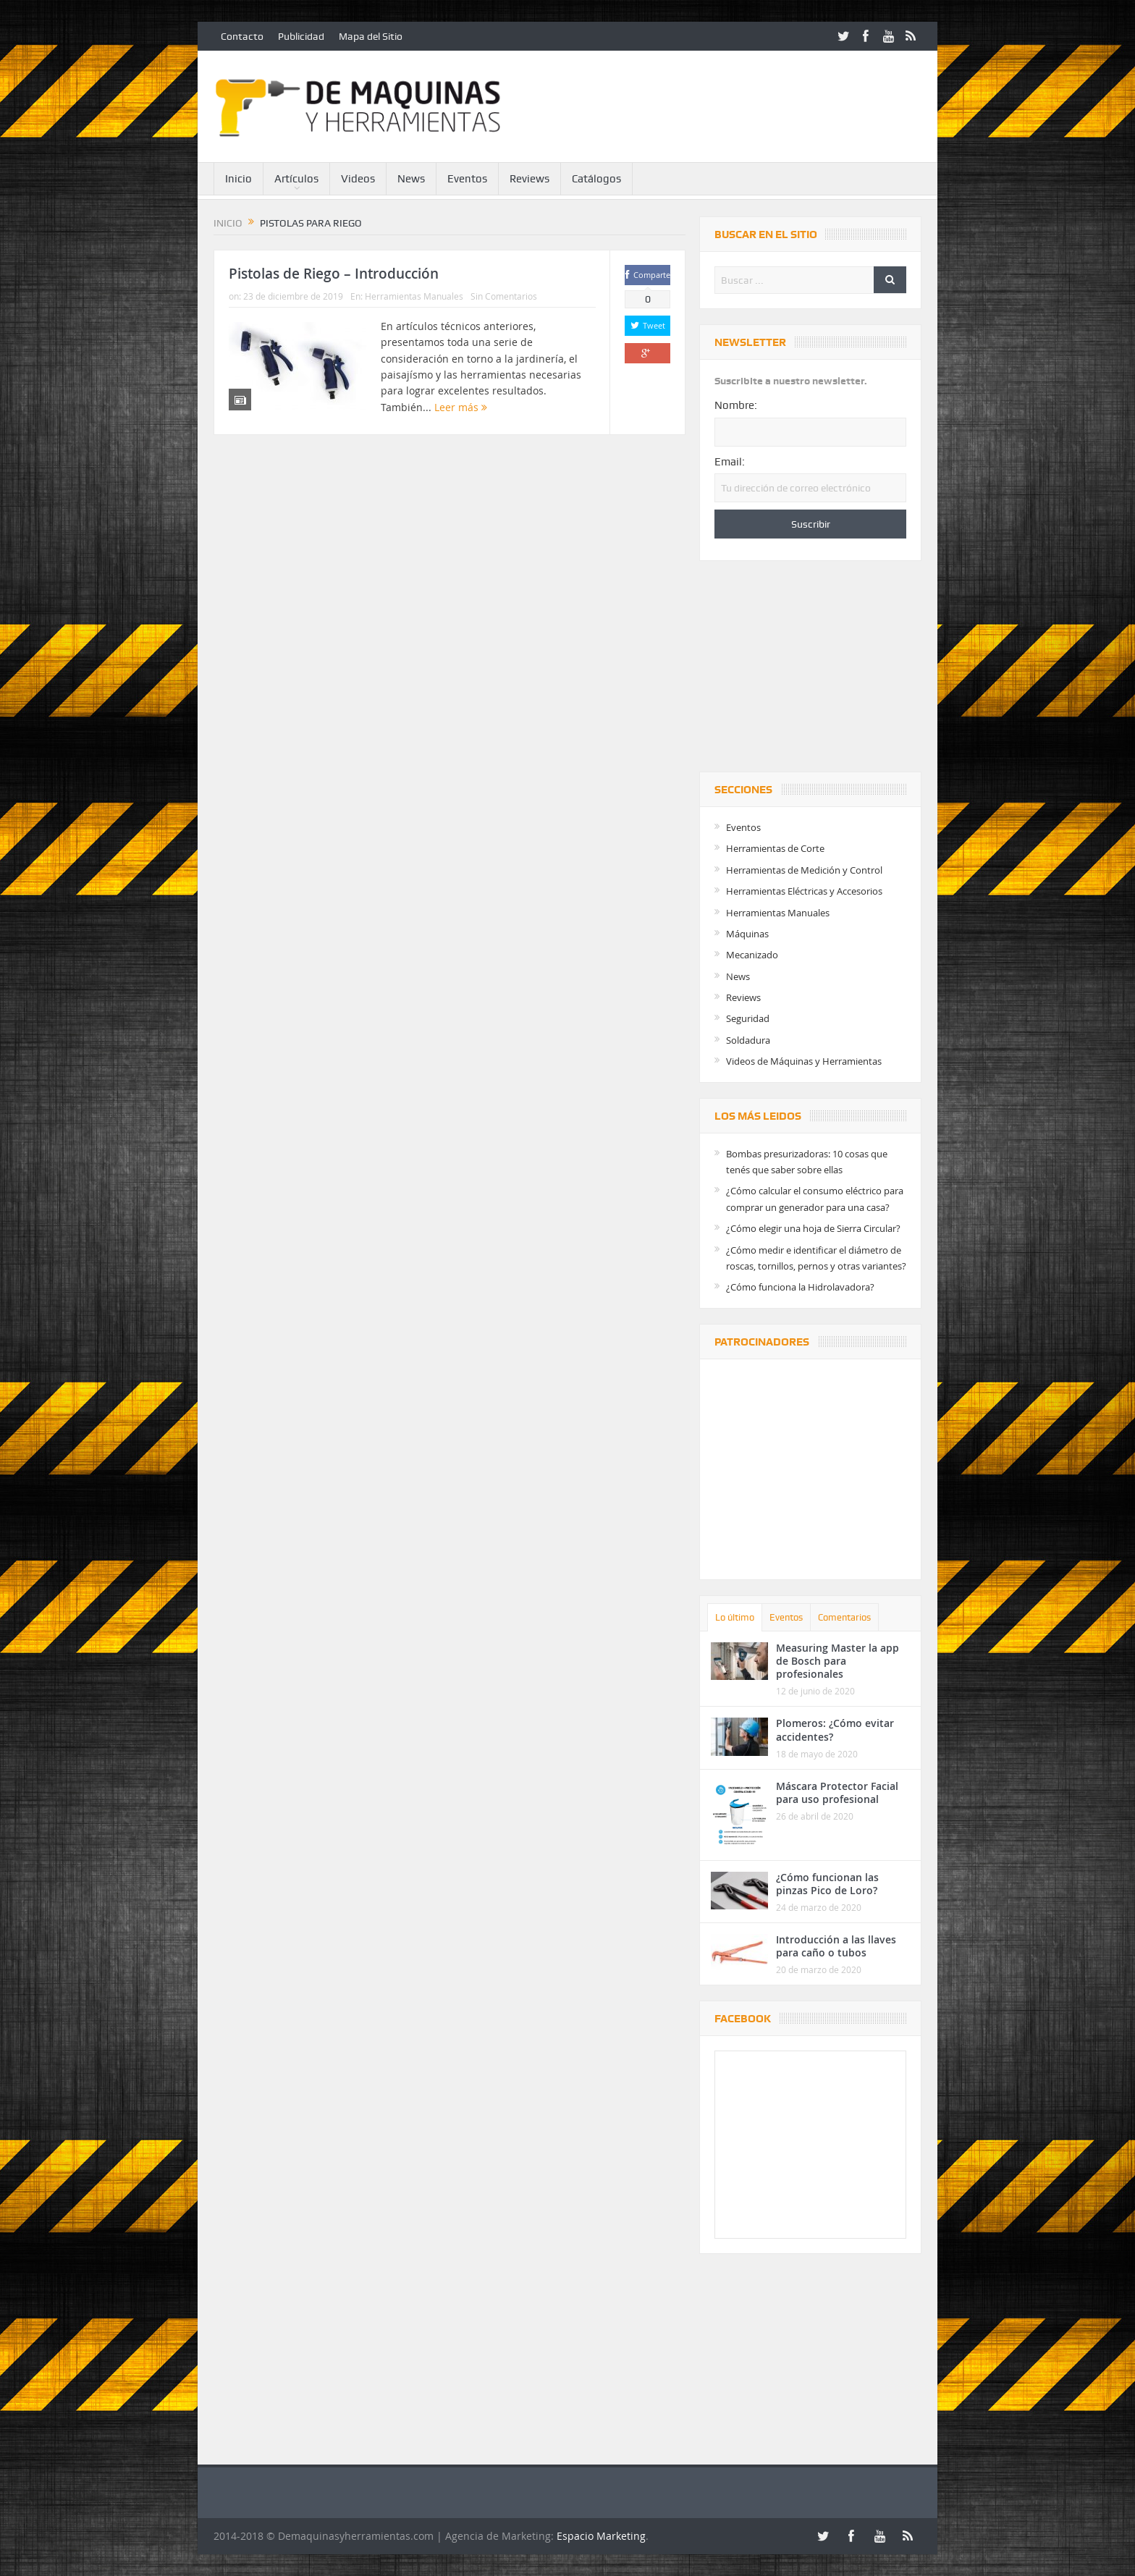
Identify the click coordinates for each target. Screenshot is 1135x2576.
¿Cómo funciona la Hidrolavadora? (800, 1286)
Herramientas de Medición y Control (804, 870)
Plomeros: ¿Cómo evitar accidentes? (835, 1729)
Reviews (529, 178)
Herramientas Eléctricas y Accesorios (804, 891)
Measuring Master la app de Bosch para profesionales (837, 1661)
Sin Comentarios (504, 296)
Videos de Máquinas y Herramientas (804, 1061)
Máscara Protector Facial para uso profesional (837, 1792)
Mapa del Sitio (370, 36)
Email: (729, 461)
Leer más (460, 407)
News (411, 178)
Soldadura (748, 1040)
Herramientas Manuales (414, 296)
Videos (358, 178)
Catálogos (596, 178)
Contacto (242, 36)
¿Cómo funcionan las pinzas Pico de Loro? (827, 1883)
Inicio (238, 178)
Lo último (734, 1617)
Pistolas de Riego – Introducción (334, 273)
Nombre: (735, 405)
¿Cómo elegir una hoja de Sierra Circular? (813, 1228)
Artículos (296, 178)
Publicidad (301, 36)
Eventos (467, 178)
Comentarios (844, 1617)
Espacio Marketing (601, 2536)
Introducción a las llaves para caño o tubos (836, 1946)
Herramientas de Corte (775, 848)
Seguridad (747, 1018)
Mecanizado (752, 954)
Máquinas (747, 933)
